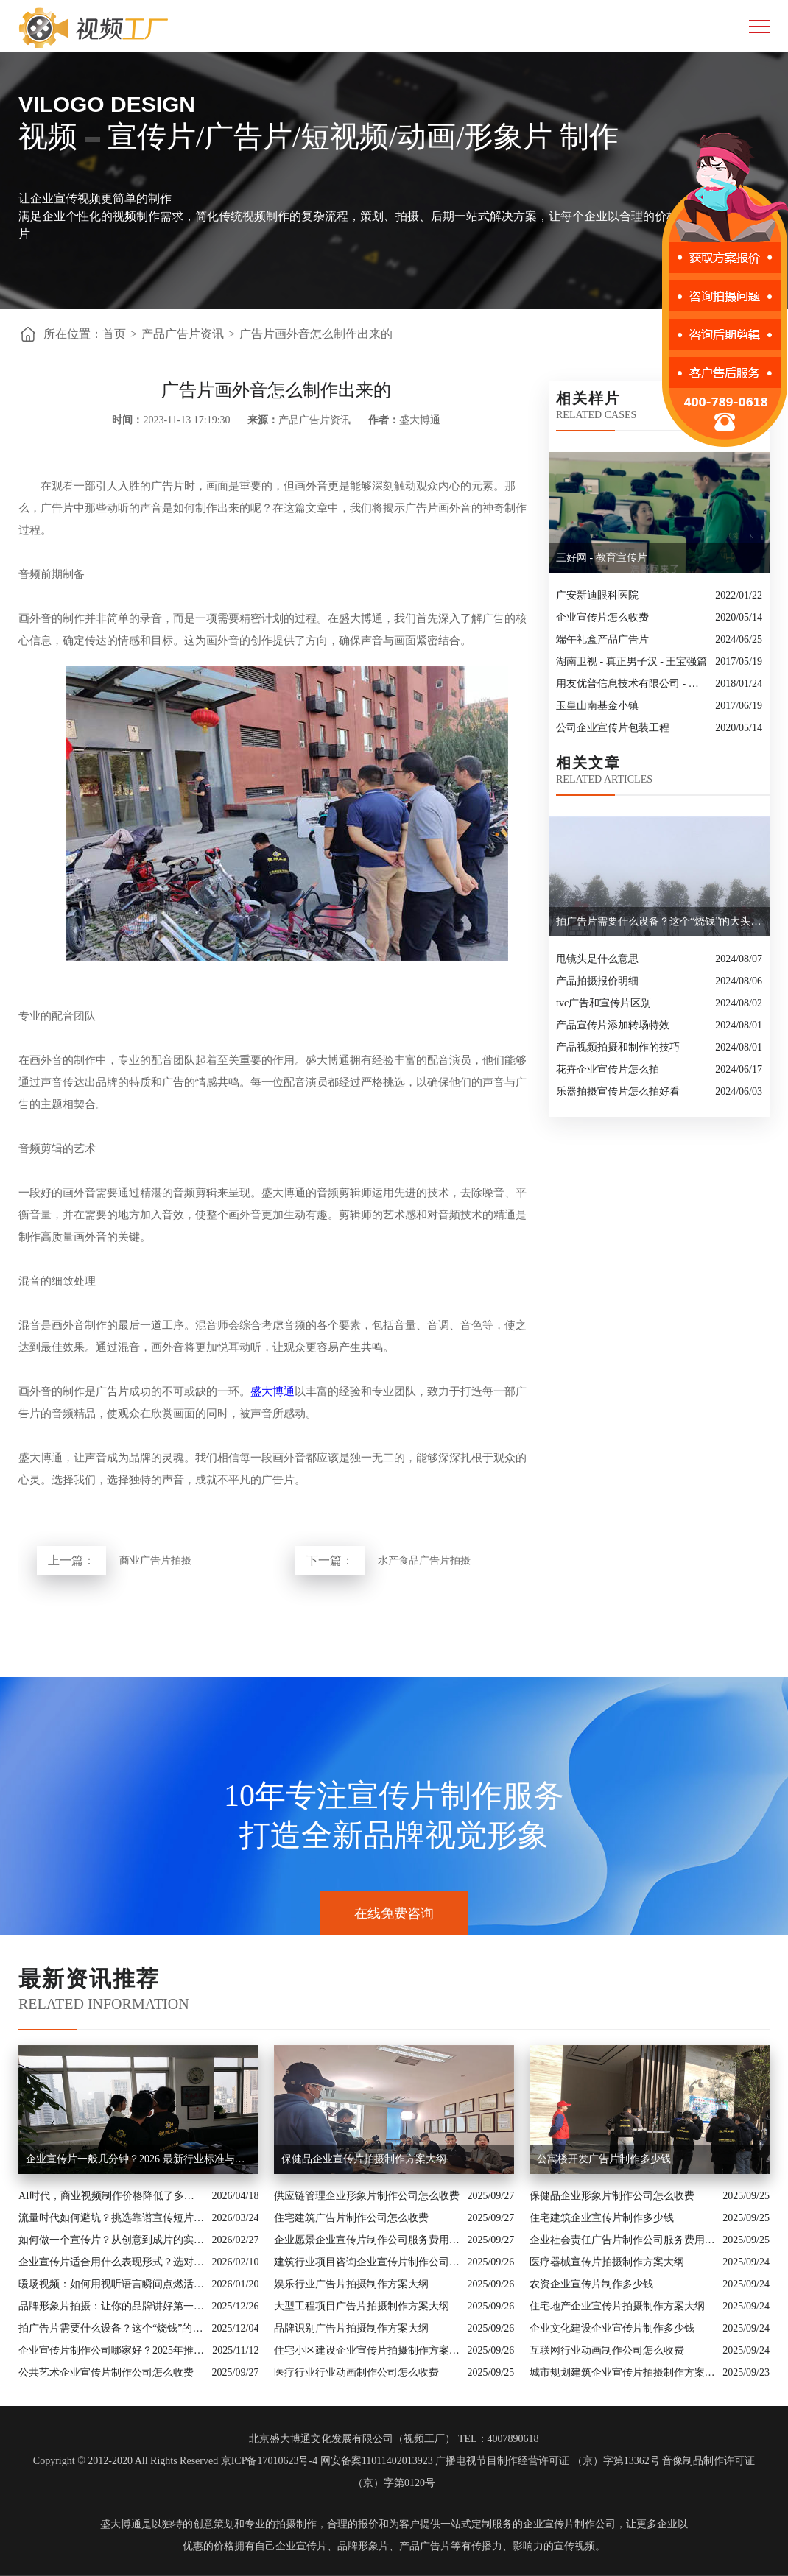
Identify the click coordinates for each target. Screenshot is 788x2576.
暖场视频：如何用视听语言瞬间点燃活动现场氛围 (111, 2284)
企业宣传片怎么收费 (602, 617)
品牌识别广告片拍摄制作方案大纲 (351, 2328)
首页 (114, 334)
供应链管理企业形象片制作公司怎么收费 (367, 2195)
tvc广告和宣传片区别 (603, 1003)
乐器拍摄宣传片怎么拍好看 (618, 1091)
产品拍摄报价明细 (597, 981)
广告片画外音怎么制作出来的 (316, 334)
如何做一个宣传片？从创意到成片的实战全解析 (111, 2239)
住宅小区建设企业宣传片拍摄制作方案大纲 (367, 2350)
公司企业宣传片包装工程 (612, 727)
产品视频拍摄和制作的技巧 (618, 1047)
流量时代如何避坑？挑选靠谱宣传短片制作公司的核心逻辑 (111, 2217)
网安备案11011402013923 (376, 2460)
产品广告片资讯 (182, 334)
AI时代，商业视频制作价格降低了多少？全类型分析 (111, 2195)
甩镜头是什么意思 (597, 958)
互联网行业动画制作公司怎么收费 (607, 2350)
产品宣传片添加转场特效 (612, 1025)
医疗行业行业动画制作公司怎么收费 (356, 2372)
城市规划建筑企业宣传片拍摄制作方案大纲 (623, 2372)
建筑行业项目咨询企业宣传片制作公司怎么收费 (367, 2262)
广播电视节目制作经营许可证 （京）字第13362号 (547, 2460)
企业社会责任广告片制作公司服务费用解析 (623, 2239)
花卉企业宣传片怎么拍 (607, 1069)
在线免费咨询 (394, 1913)
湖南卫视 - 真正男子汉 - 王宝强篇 (631, 661)
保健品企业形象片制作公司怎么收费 (612, 2195)
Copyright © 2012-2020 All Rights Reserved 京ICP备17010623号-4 (175, 2460)
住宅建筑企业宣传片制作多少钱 (602, 2217)
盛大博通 (272, 1391)
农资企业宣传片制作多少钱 (591, 2284)
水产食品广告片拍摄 (424, 1560)
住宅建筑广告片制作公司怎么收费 (351, 2217)
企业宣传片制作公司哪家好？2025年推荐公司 (111, 2350)
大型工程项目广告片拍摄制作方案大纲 (361, 2306)
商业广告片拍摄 (155, 1560)
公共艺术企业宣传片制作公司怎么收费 (106, 2372)
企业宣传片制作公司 (569, 2524)
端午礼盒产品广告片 (602, 639)
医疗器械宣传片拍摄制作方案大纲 (607, 2262)
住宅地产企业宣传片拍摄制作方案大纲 (617, 2306)
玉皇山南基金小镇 (597, 705)
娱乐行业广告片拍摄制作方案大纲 (351, 2284)
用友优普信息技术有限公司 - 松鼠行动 (632, 683)
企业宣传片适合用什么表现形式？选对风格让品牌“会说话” (111, 2262)
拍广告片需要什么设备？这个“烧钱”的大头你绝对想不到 (111, 2328)
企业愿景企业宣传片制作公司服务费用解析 (367, 2239)
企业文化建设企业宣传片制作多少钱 (612, 2328)
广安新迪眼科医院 (597, 595)
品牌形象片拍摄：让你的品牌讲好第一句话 (111, 2306)
